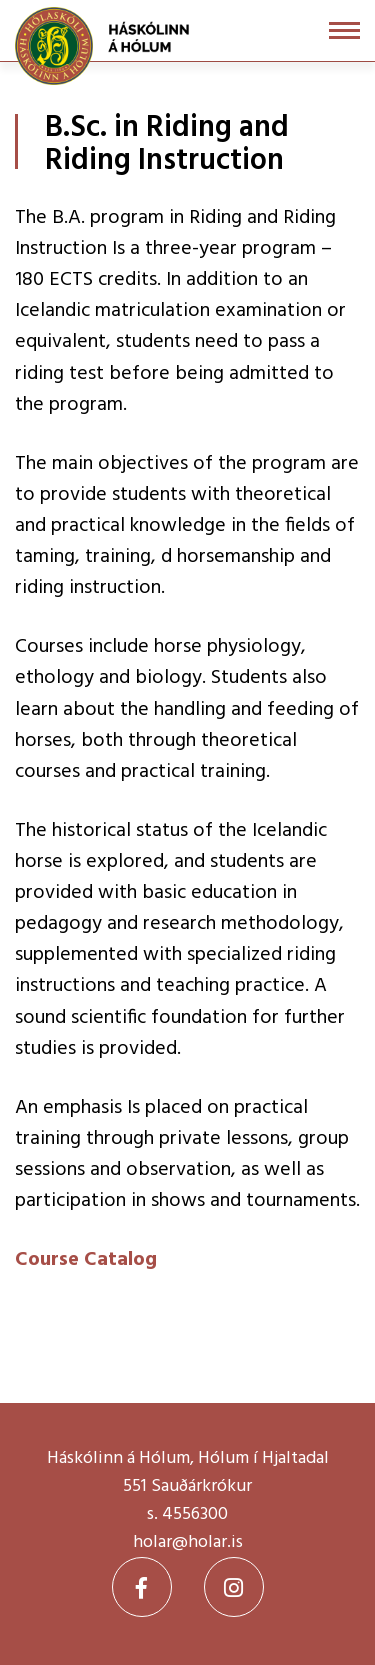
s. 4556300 (187, 1514)
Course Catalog (86, 1260)
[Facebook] (142, 1587)
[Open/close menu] (344, 30)
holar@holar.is (188, 1542)
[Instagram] (234, 1587)
